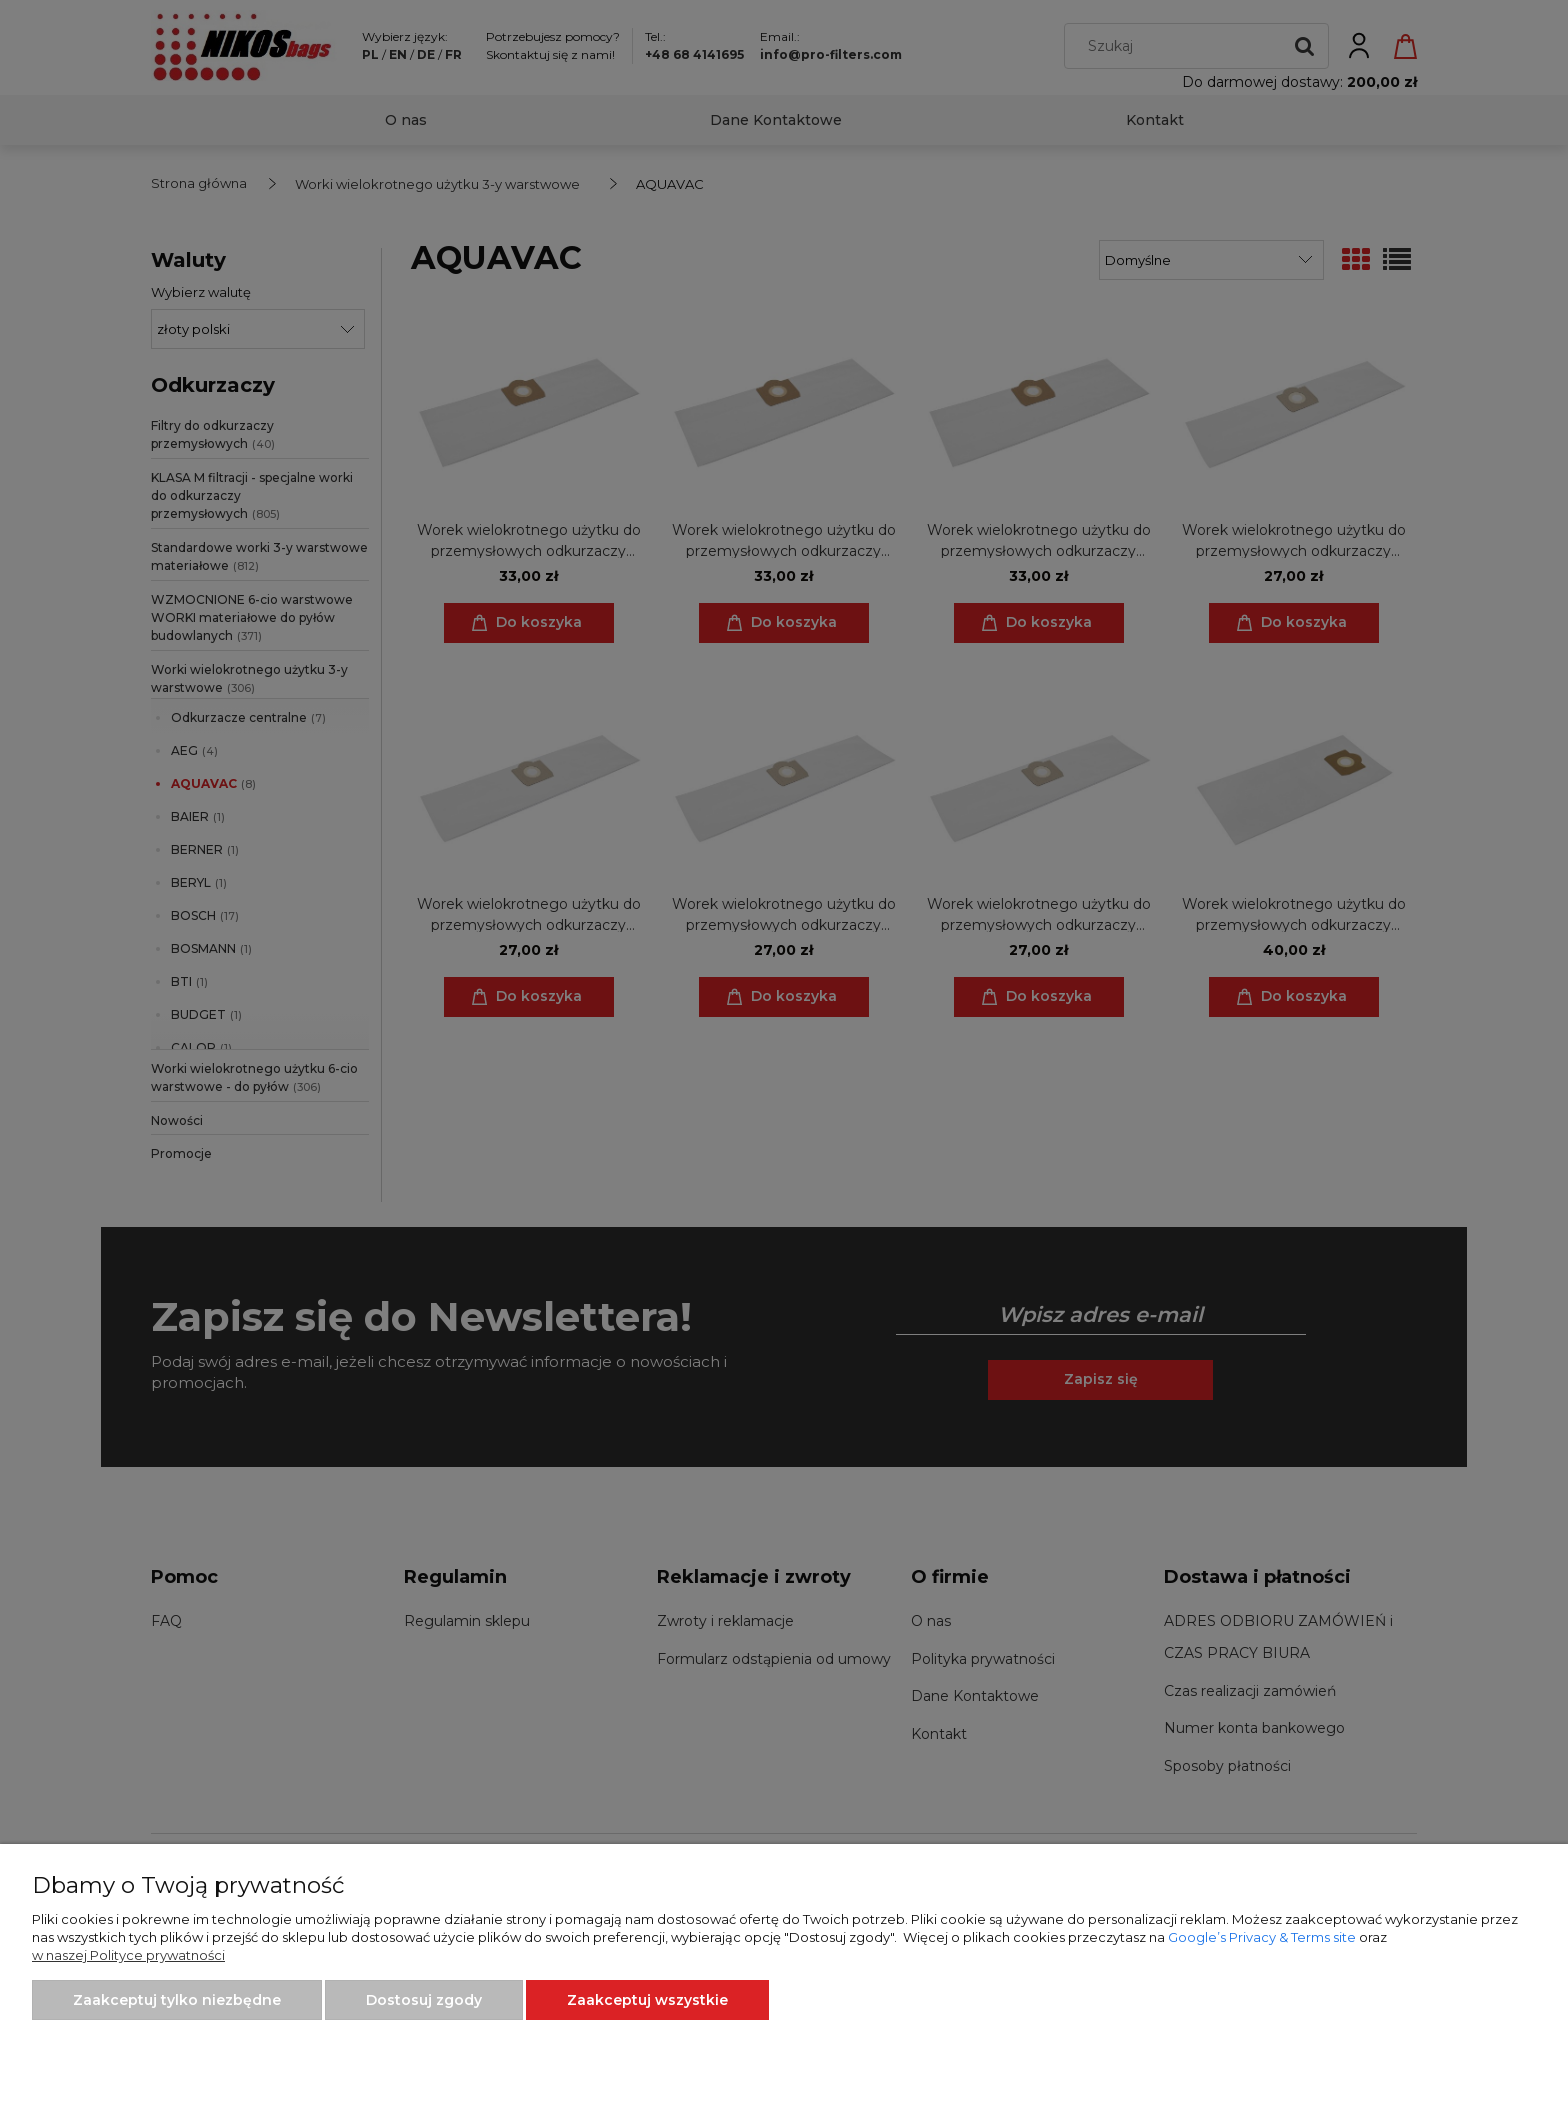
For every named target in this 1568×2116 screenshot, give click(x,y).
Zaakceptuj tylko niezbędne (177, 2000)
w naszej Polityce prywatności (128, 1955)
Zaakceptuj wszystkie (647, 2000)
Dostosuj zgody (424, 2000)
